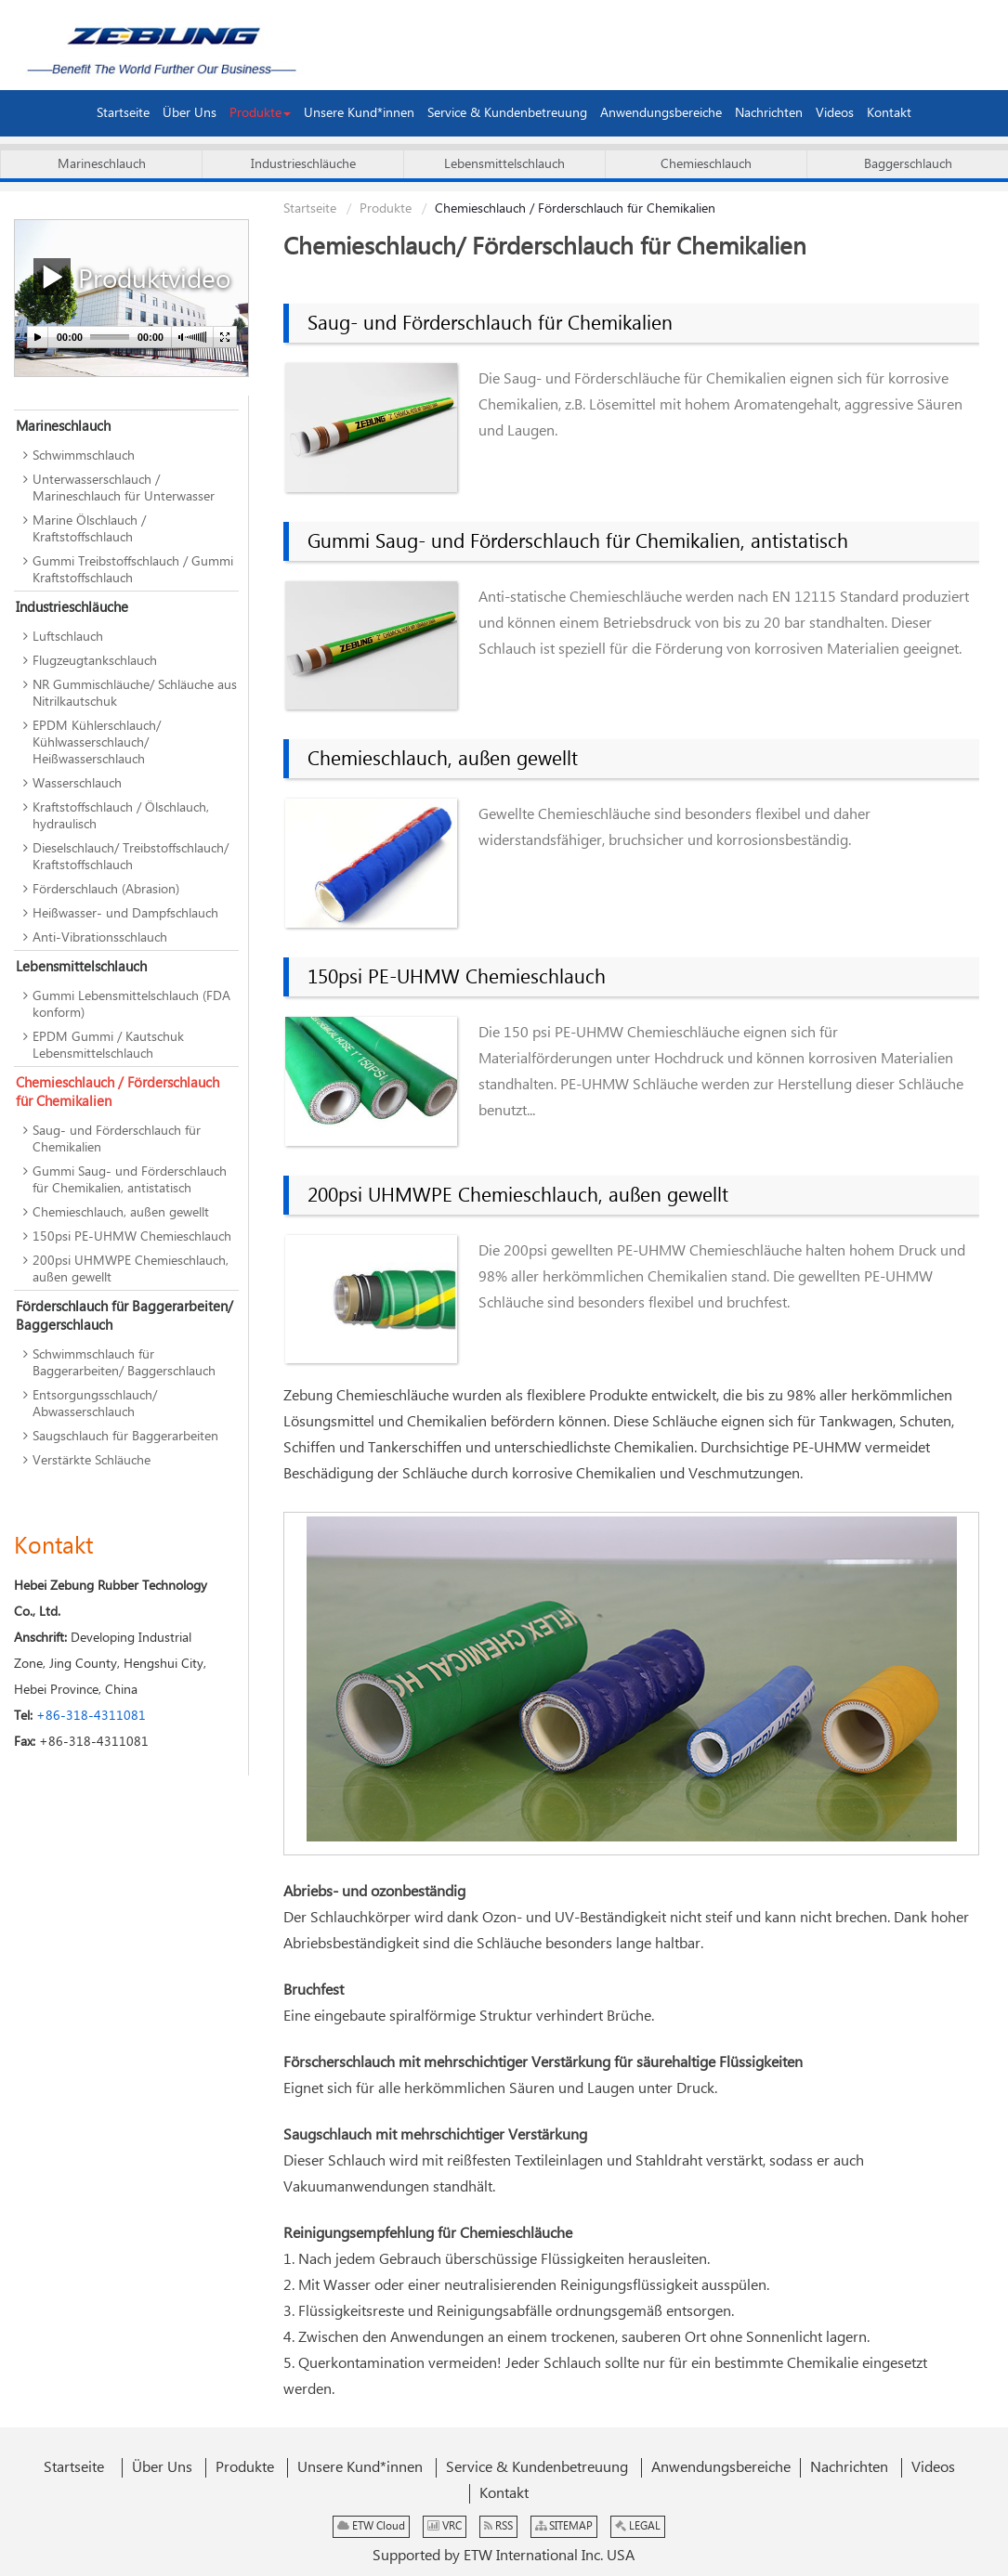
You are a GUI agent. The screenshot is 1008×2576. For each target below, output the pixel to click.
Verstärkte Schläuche (92, 1460)
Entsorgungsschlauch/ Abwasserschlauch (95, 1404)
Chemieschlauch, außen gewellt (443, 760)
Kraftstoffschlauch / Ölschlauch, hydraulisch (121, 816)
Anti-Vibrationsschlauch (100, 938)
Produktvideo (131, 277)
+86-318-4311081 (91, 1716)
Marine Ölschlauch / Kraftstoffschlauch (89, 529)
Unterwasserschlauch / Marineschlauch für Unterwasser (124, 488)
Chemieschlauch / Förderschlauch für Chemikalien (117, 1092)
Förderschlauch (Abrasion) (106, 889)
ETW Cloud (371, 2526)
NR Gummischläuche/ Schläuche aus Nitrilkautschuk (135, 693)
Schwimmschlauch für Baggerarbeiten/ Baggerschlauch (124, 1363)
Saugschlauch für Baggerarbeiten (125, 1436)
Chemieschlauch (706, 164)
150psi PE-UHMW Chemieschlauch (457, 978)
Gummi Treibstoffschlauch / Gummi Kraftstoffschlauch (133, 570)
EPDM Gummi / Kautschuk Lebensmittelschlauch (108, 1045)
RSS (498, 2526)
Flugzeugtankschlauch (95, 661)
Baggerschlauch (908, 164)
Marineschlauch (102, 164)
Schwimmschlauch (84, 456)
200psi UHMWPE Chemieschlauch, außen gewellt (518, 1196)
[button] (260, 113)
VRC (444, 2526)
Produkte (386, 209)
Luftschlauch (68, 637)
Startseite (309, 209)
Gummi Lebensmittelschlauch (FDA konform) (131, 1004)
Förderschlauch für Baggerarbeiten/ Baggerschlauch (124, 1316)
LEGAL (638, 2526)
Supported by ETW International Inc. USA (504, 2556)
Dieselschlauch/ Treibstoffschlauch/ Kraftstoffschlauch (131, 857)
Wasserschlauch (77, 783)
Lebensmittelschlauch (504, 164)
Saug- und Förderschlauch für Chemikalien (490, 324)
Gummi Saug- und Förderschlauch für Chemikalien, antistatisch (578, 542)
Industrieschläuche (303, 164)
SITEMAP (564, 2526)
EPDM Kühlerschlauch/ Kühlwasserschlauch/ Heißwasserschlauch (97, 743)
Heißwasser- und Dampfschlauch (125, 913)
